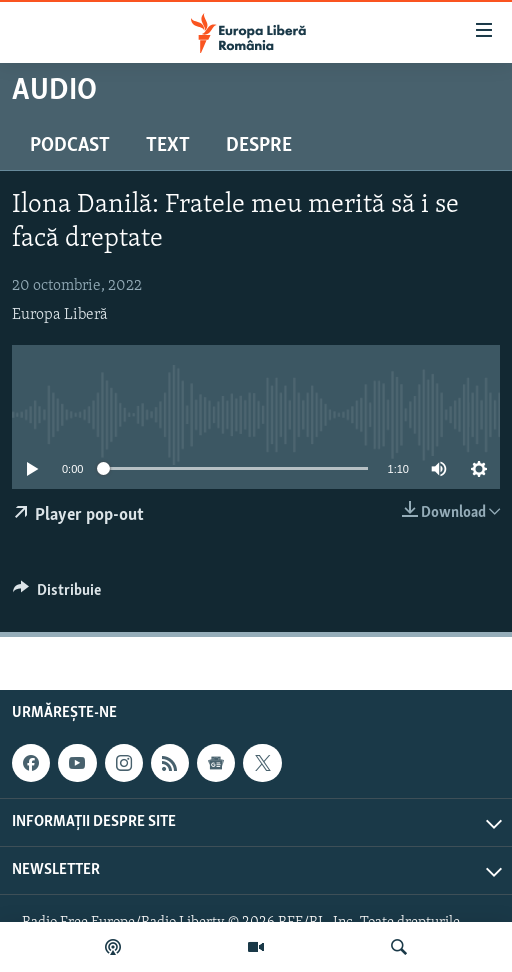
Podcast (70, 146)
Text (168, 146)
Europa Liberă (60, 315)
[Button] (57, 595)
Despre (259, 146)
